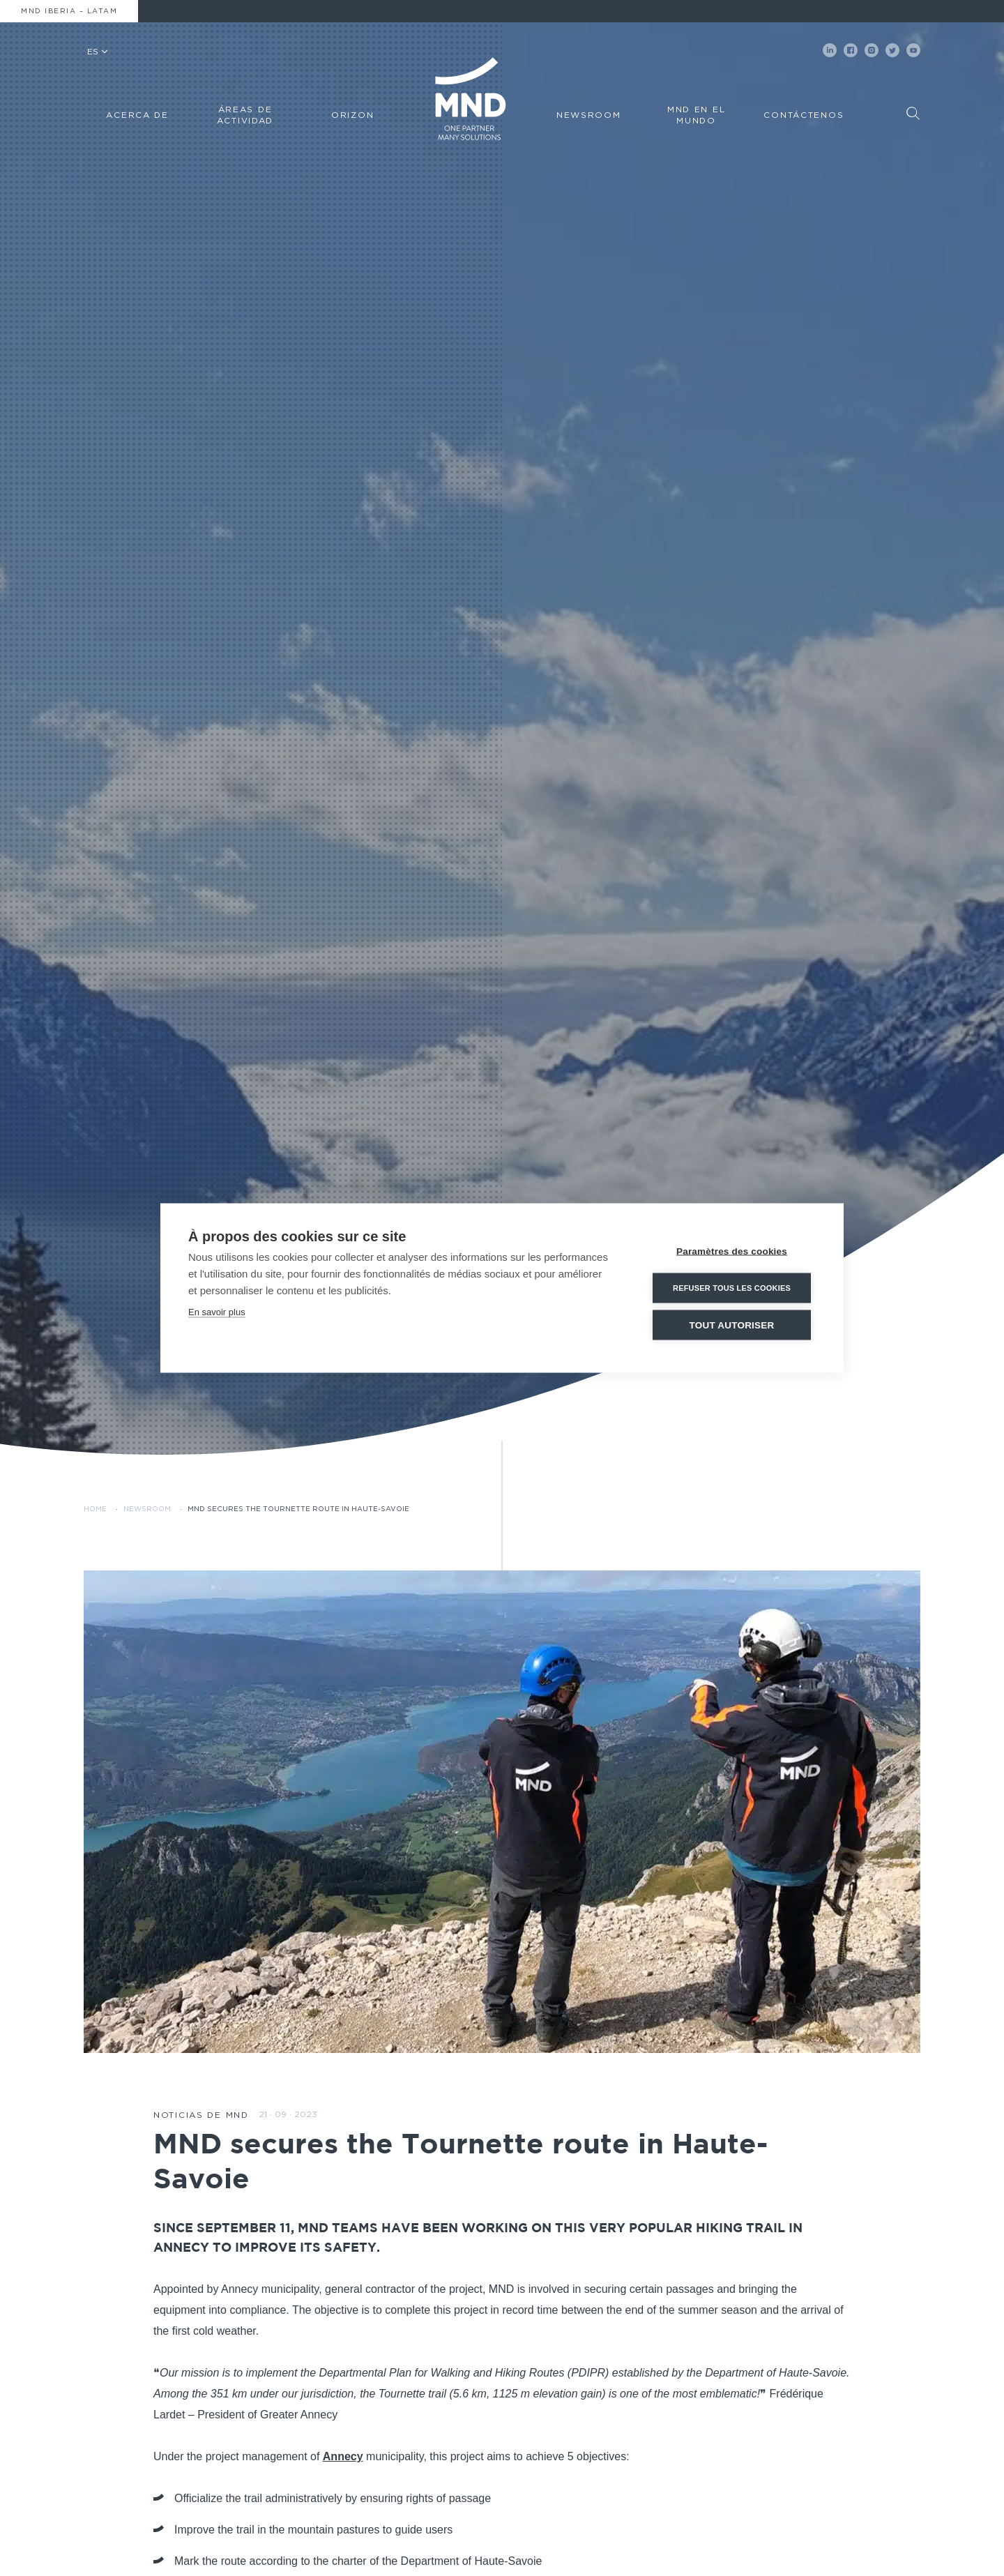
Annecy (343, 2456)
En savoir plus (216, 1312)
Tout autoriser (732, 1325)
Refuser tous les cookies (732, 1288)
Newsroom (147, 1509)
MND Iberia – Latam (69, 11)
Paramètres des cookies (731, 1251)
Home (95, 1509)
